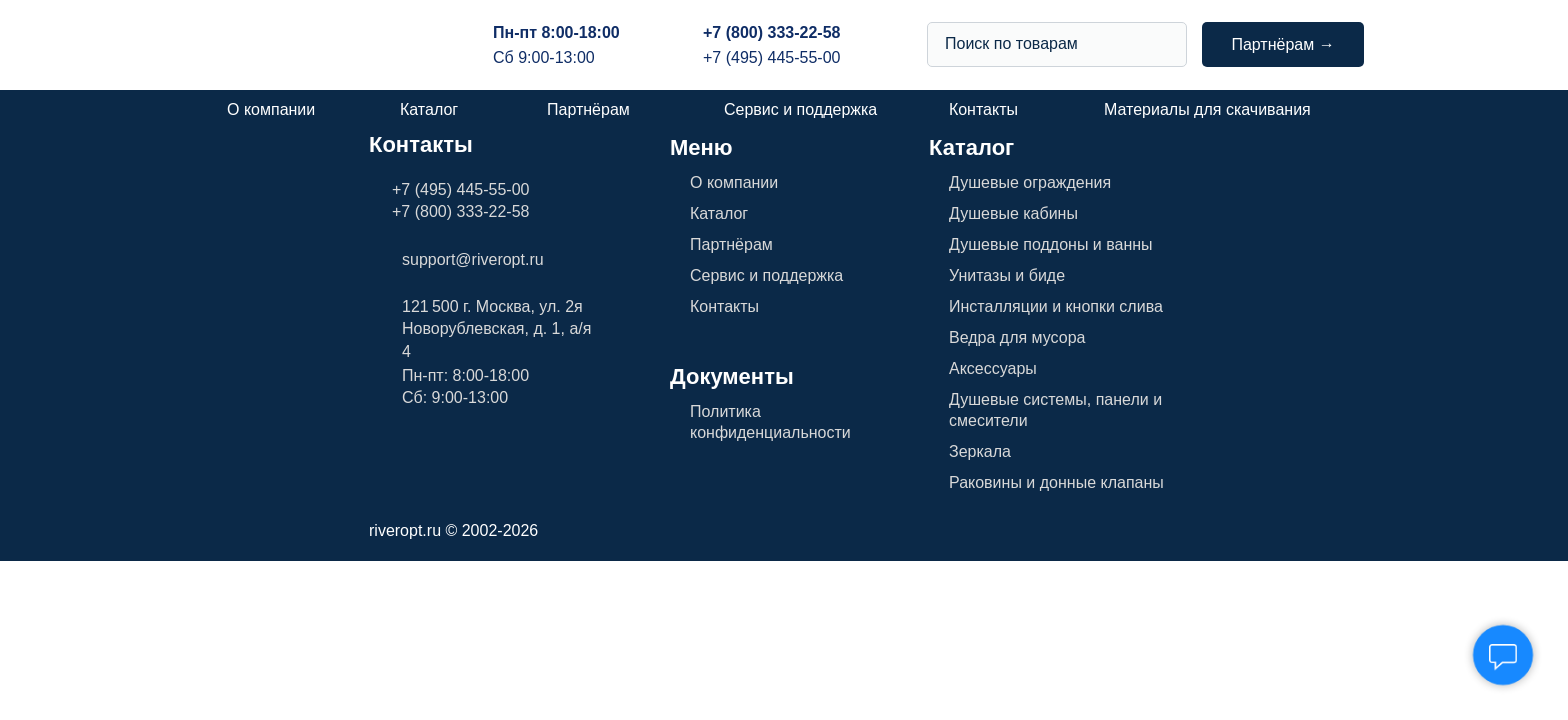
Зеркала (980, 451)
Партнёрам (588, 109)
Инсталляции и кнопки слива (1056, 306)
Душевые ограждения (1030, 182)
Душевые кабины (1013, 213)
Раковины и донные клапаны (1056, 482)
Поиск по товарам (1011, 43)
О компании (271, 109)
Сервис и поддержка (800, 109)
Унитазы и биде (1007, 275)
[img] (1163, 44)
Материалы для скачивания (1207, 109)
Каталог (429, 109)
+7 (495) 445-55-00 (771, 57)
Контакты (983, 109)
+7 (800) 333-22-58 (771, 32)
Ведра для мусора (1017, 337)
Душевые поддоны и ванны (1051, 244)
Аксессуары (993, 368)
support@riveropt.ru (473, 259)
